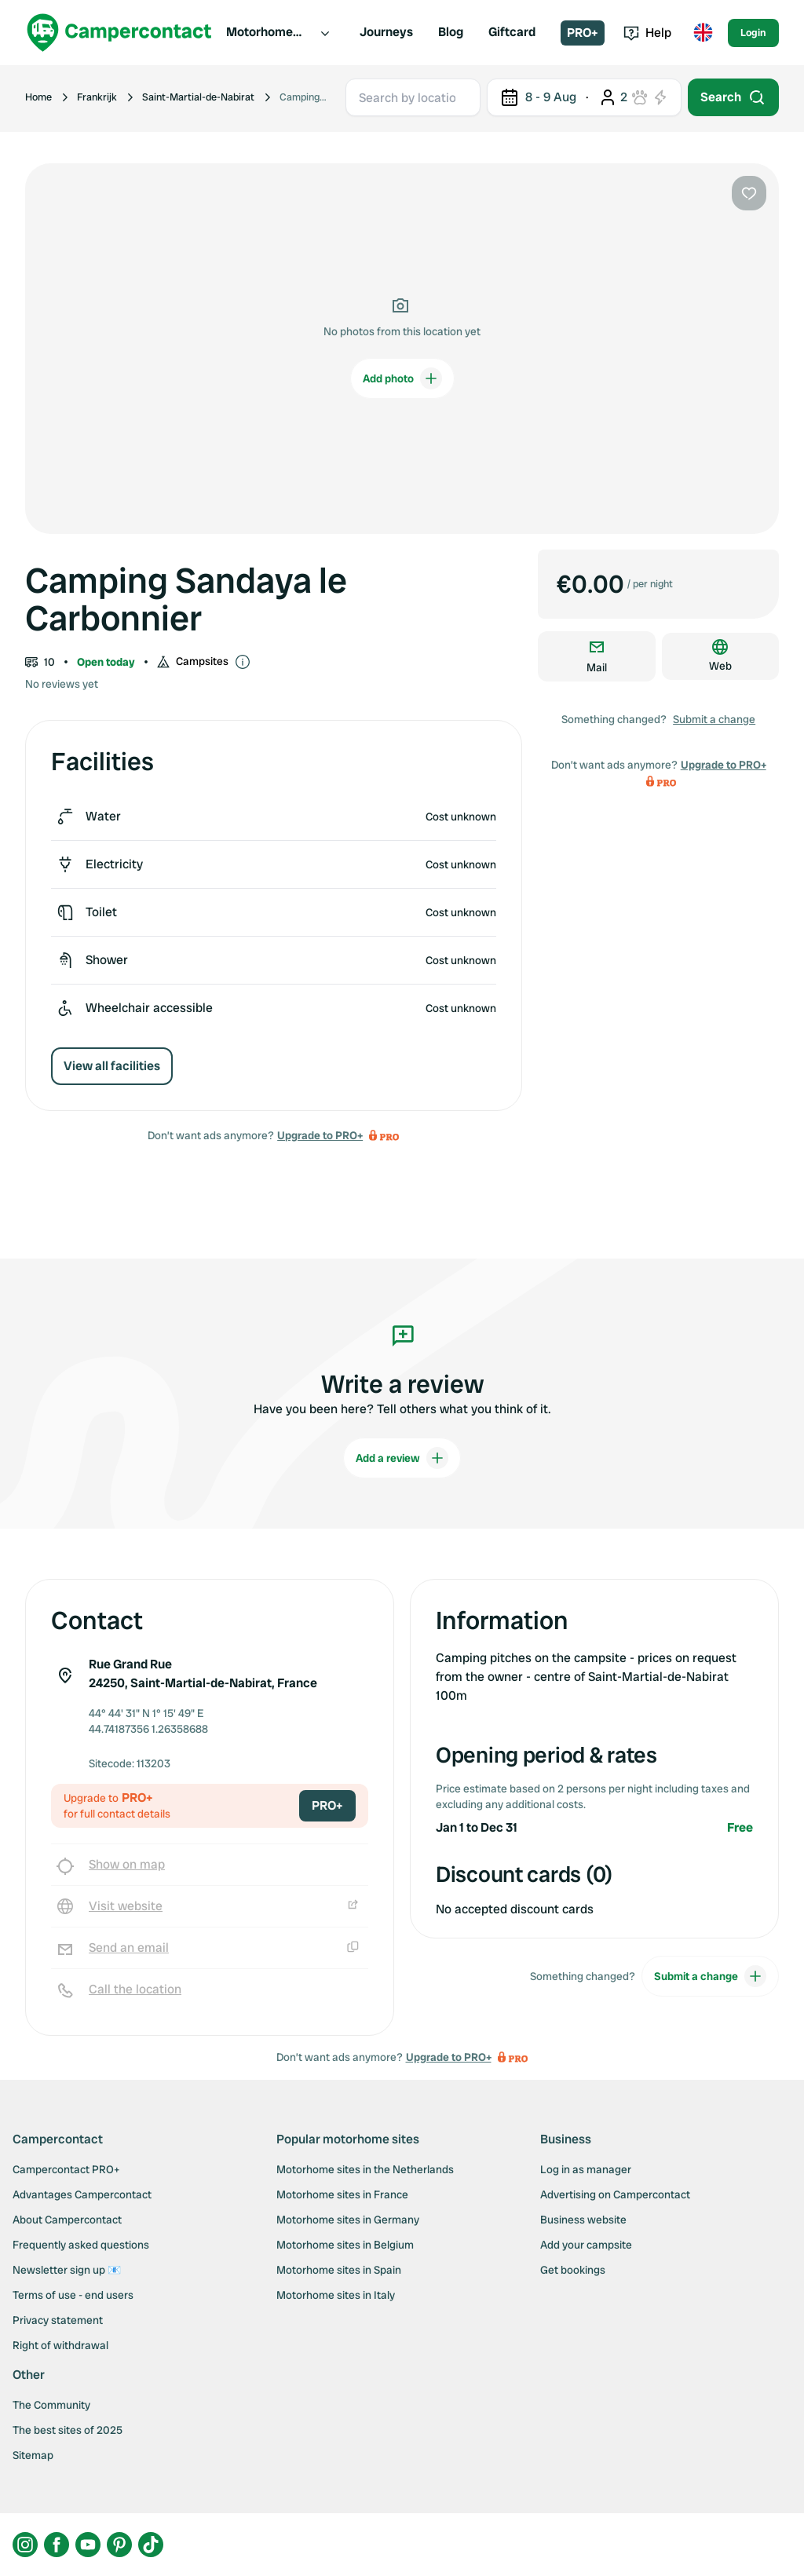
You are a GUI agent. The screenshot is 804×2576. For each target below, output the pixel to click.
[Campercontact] (119, 32)
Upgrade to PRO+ (320, 1135)
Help (647, 32)
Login (753, 32)
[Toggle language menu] (703, 33)
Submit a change (714, 719)
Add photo (402, 378)
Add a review (402, 1458)
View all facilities (112, 1066)
